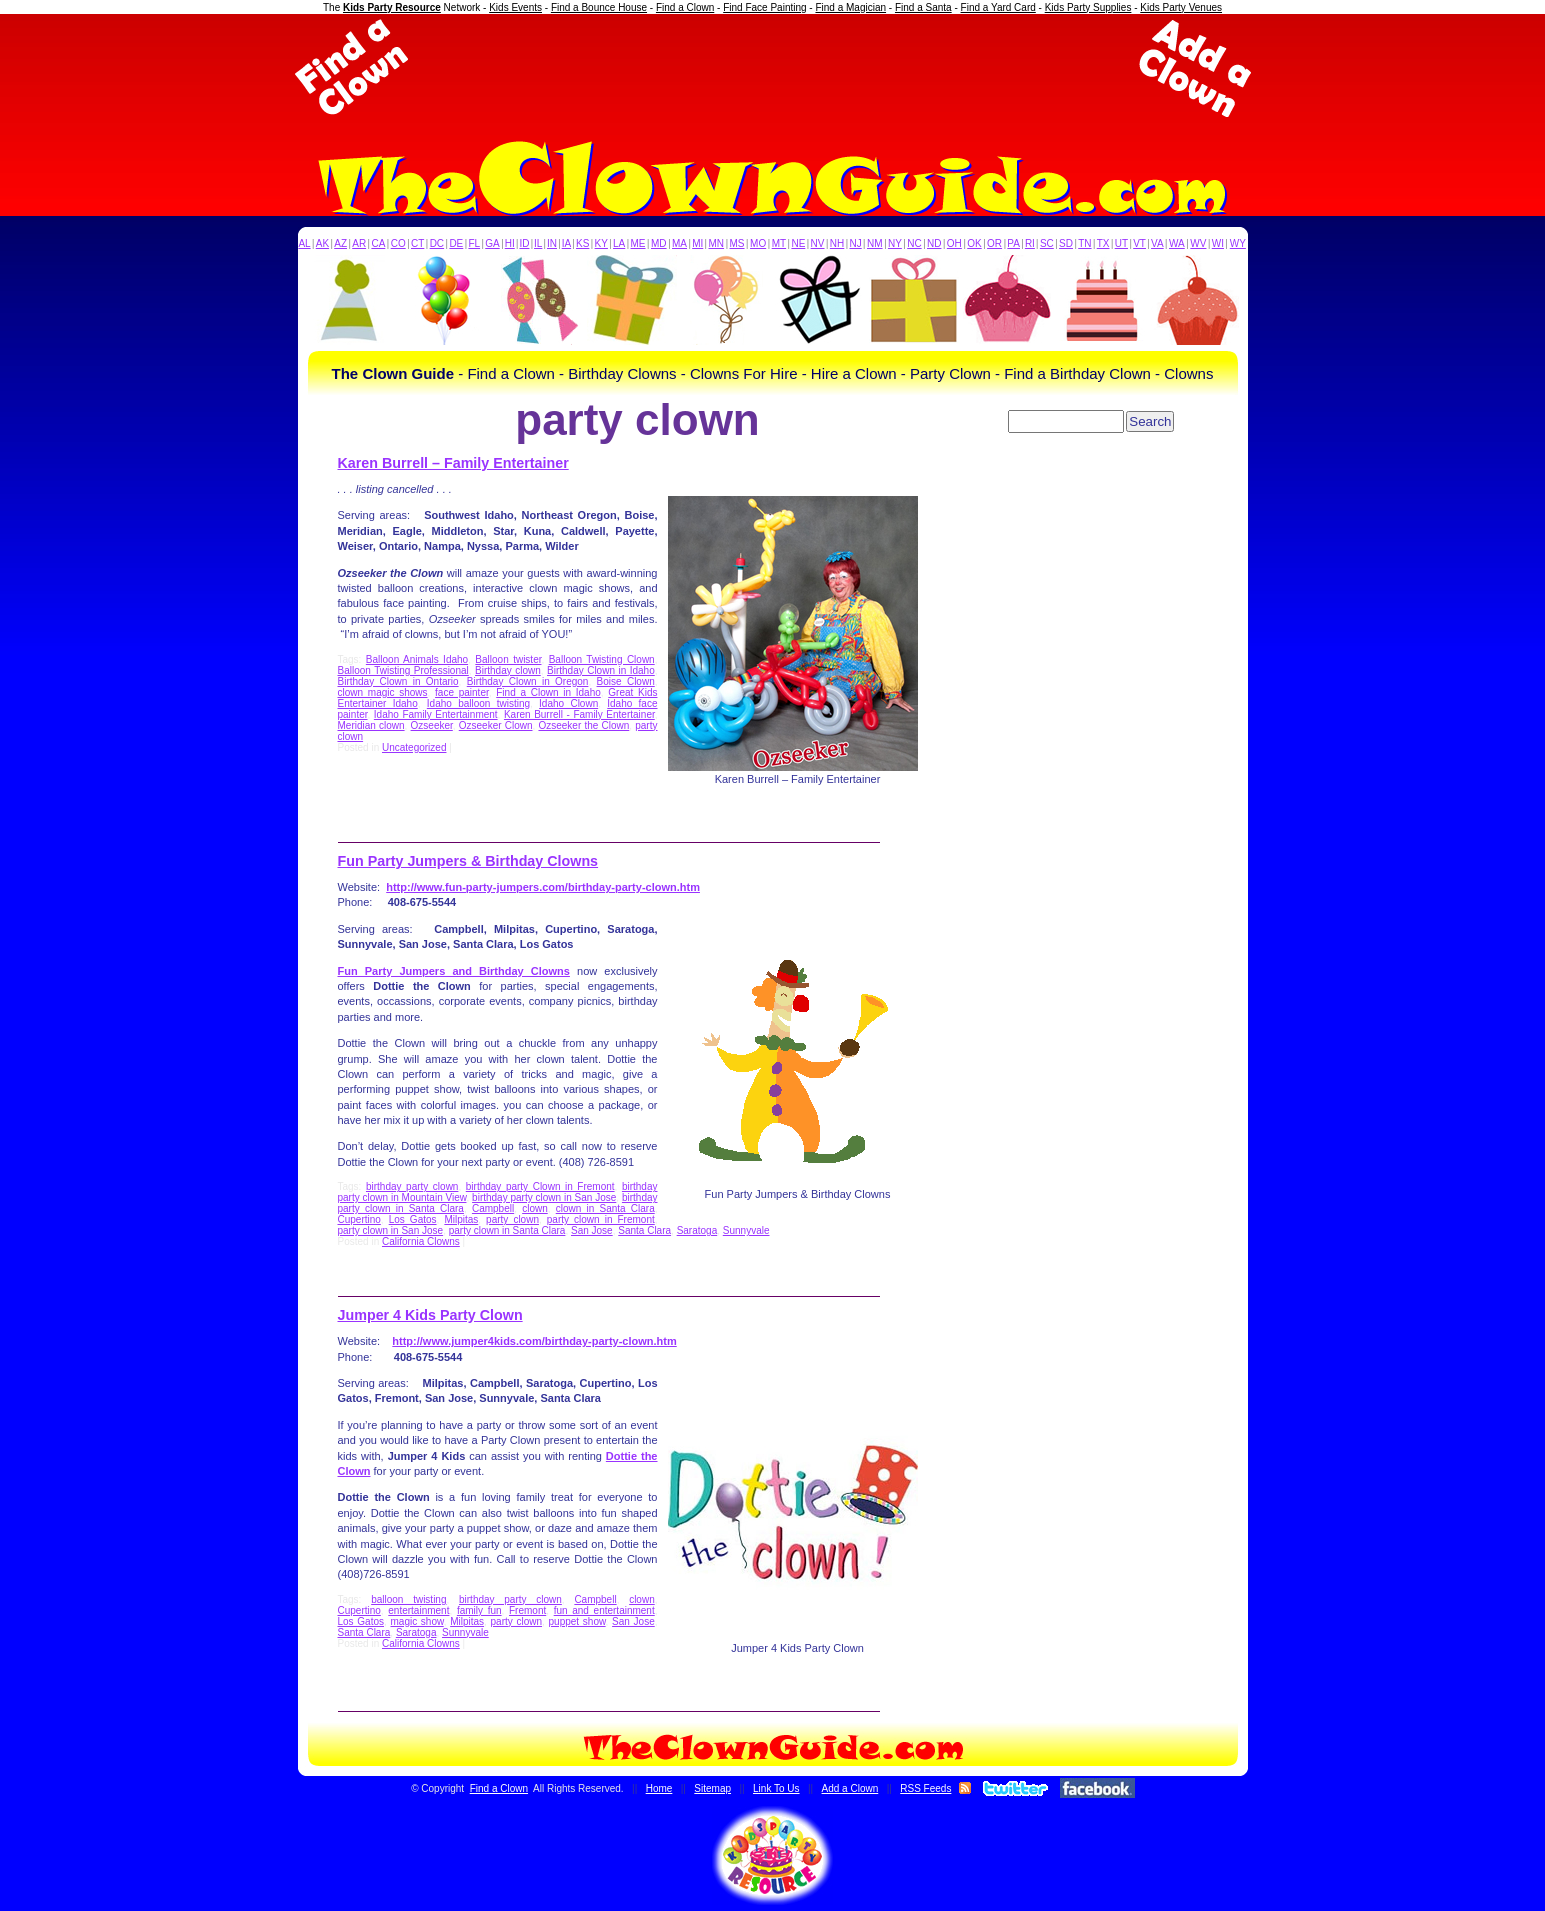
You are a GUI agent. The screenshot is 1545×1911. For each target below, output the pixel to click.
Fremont (527, 1610)
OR (994, 243)
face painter (462, 692)
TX (1103, 243)
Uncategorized (414, 747)
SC (1047, 243)
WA (1177, 243)
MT (779, 243)
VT (1139, 243)
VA (1157, 243)
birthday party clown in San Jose (544, 1197)
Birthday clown (508, 670)
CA (378, 243)
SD (1066, 243)
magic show (417, 1621)
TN (1084, 243)
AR (359, 243)
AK (322, 243)
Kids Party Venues (1181, 7)
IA (566, 243)
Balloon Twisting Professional (403, 670)
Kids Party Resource (392, 7)
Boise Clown (626, 681)
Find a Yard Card (998, 7)
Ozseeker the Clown (583, 725)
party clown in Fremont (601, 1219)
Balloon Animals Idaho (417, 659)
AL (304, 243)
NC (914, 243)
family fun (479, 1610)
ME (638, 243)
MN (717, 243)
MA (679, 243)
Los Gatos (413, 1219)
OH (954, 243)
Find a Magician (850, 7)
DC (437, 243)
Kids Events (515, 7)
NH (837, 243)
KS (582, 243)
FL (474, 243)
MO (758, 243)
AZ (340, 243)
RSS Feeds (925, 1788)
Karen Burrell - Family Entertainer (579, 714)
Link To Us (776, 1788)
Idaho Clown (568, 703)
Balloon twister (508, 659)
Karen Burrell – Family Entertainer (453, 463)
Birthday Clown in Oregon (528, 681)
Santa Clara (644, 1230)
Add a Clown (850, 1788)
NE (798, 243)
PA (1013, 243)
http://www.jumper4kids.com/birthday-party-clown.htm (534, 1341)
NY (895, 243)
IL (538, 243)
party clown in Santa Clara (507, 1230)
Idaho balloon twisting (478, 703)
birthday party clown (412, 1186)
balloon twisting (408, 1599)
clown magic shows (383, 692)
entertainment (418, 1610)
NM (875, 243)
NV (818, 243)
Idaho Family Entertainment (436, 714)
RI (1030, 243)
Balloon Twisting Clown (602, 659)
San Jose (592, 1230)
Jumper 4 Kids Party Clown (430, 1315)
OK (974, 243)
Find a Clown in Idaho (548, 692)
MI (697, 243)
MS (737, 243)
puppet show (577, 1621)
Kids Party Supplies (1088, 7)
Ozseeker (432, 725)
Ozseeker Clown (496, 725)
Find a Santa (923, 7)
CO (398, 243)
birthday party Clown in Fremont (540, 1186)
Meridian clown (371, 725)
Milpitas (461, 1219)
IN (552, 243)
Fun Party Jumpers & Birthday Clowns (468, 861)
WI (1218, 243)
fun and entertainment (604, 1610)
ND (934, 243)
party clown (512, 1219)
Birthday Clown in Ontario (398, 681)
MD (659, 243)
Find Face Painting (764, 7)
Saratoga (697, 1230)
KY (601, 243)
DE (456, 243)
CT (417, 243)
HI (510, 243)
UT (1121, 243)
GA (492, 243)
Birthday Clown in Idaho (601, 670)
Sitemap (712, 1788)
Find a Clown (685, 7)
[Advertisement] (773, 68)
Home (659, 1788)
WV (1198, 243)
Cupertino (359, 1219)
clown (535, 1208)
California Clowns (421, 1241)
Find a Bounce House (599, 7)
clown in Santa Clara (605, 1208)
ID (524, 243)
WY (1238, 243)
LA (619, 243)
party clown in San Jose (391, 1230)
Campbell (493, 1208)
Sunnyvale (746, 1230)
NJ (855, 243)
